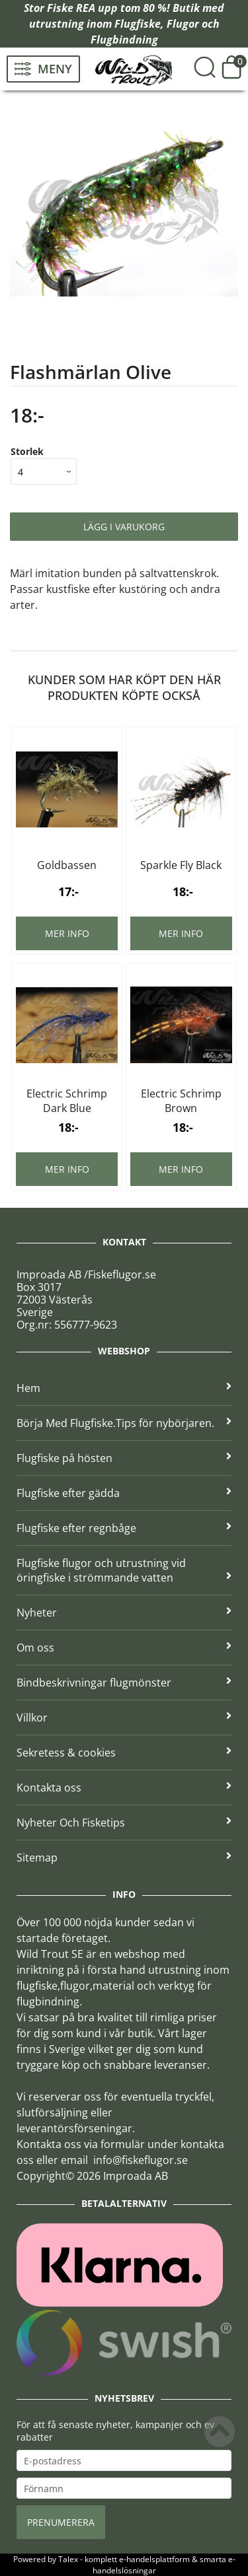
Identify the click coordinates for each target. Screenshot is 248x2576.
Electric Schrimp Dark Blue (66, 1100)
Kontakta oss (124, 1787)
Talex (68, 2559)
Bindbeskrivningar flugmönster (124, 1682)
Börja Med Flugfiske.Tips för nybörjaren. (124, 1423)
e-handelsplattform (154, 2559)
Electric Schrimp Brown (181, 1100)
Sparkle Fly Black (181, 865)
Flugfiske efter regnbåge (124, 1528)
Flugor (183, 24)
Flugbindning (124, 39)
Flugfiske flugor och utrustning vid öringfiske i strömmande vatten (124, 1570)
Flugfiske (137, 24)
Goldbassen (67, 865)
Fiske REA (71, 8)
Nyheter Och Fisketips (124, 1822)
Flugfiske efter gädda (124, 1493)
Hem (124, 1388)
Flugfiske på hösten (124, 1458)
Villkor (124, 1717)
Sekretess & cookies (124, 1752)
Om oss (124, 1647)
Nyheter (124, 1612)
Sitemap (124, 1857)
